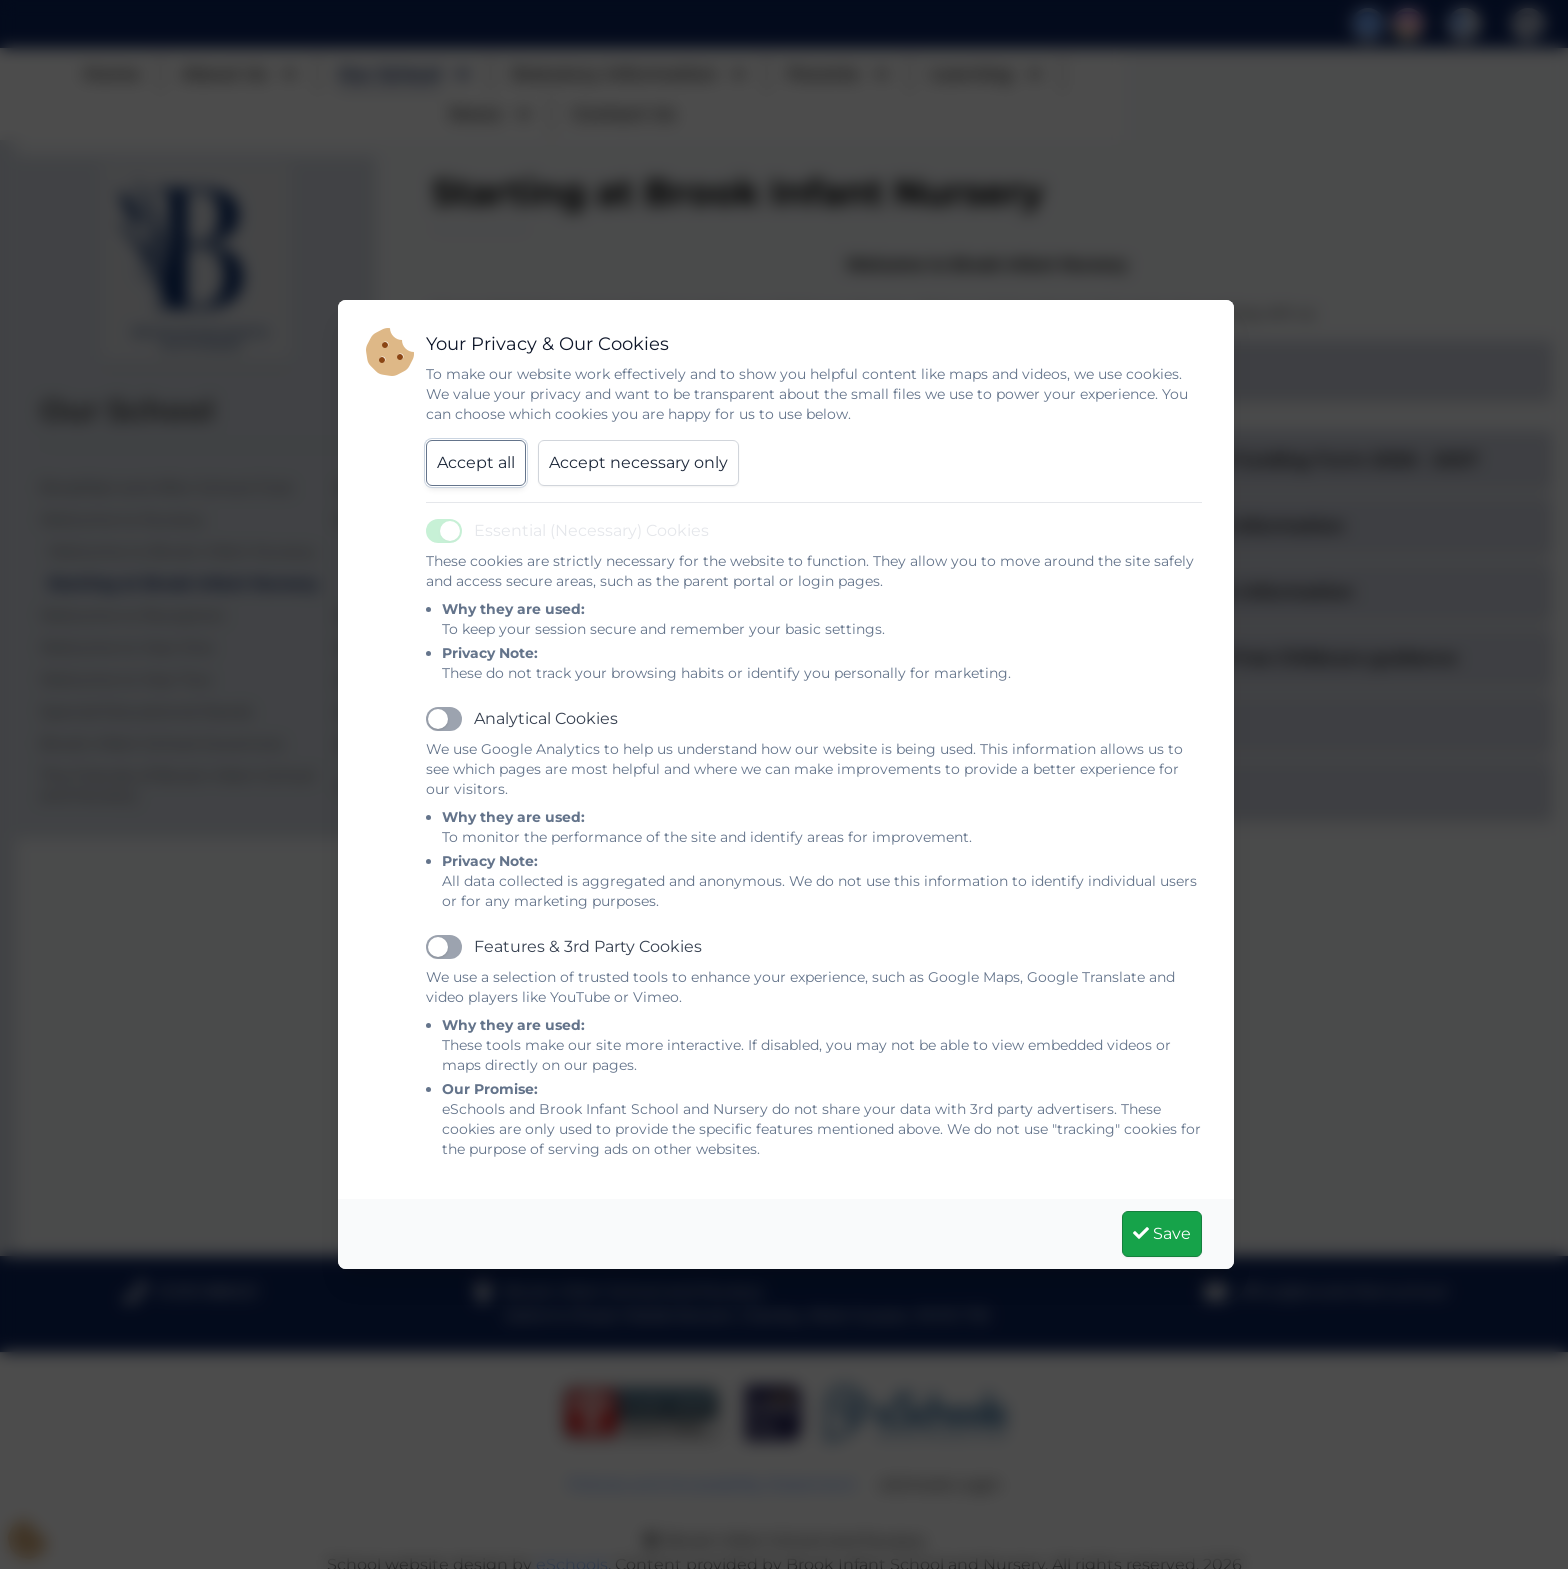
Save (1162, 1233)
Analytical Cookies (546, 718)
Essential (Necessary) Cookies (591, 530)
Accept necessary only (638, 462)
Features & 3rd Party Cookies (588, 946)
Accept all (476, 462)
